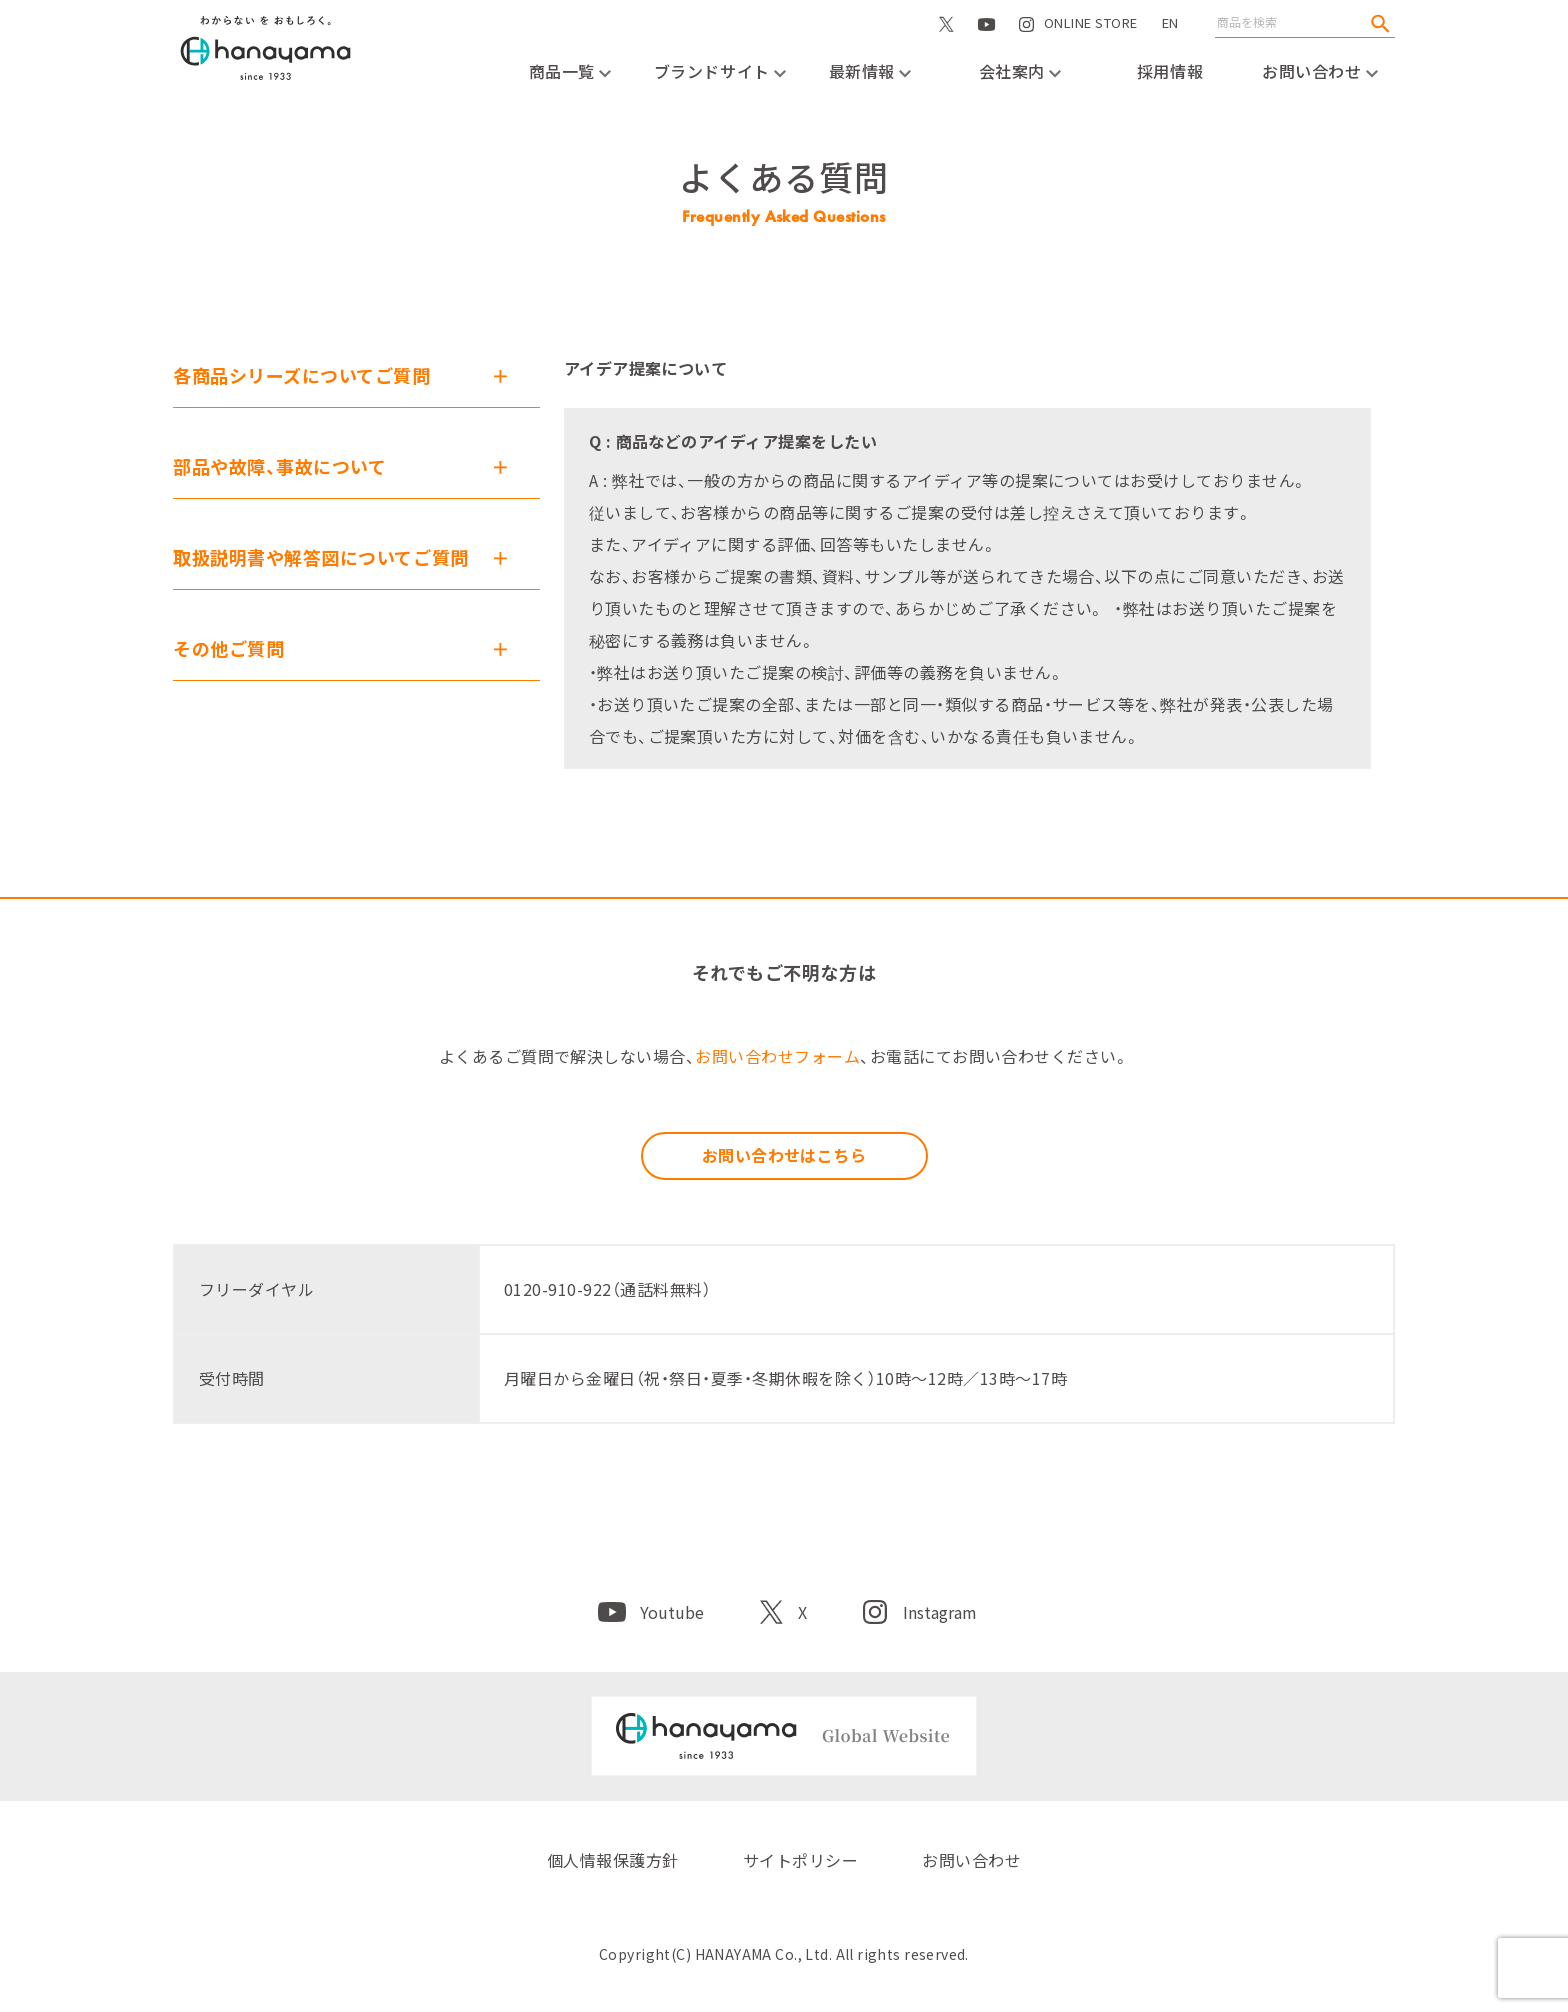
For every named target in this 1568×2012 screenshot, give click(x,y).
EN (1170, 22)
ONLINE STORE (1091, 43)
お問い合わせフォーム (777, 1056)
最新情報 (870, 71)
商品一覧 (570, 71)
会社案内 (1020, 71)
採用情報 (1170, 71)
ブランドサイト (720, 71)
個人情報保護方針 (613, 1860)
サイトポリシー (800, 1860)
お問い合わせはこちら (784, 1155)
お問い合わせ (1320, 71)
